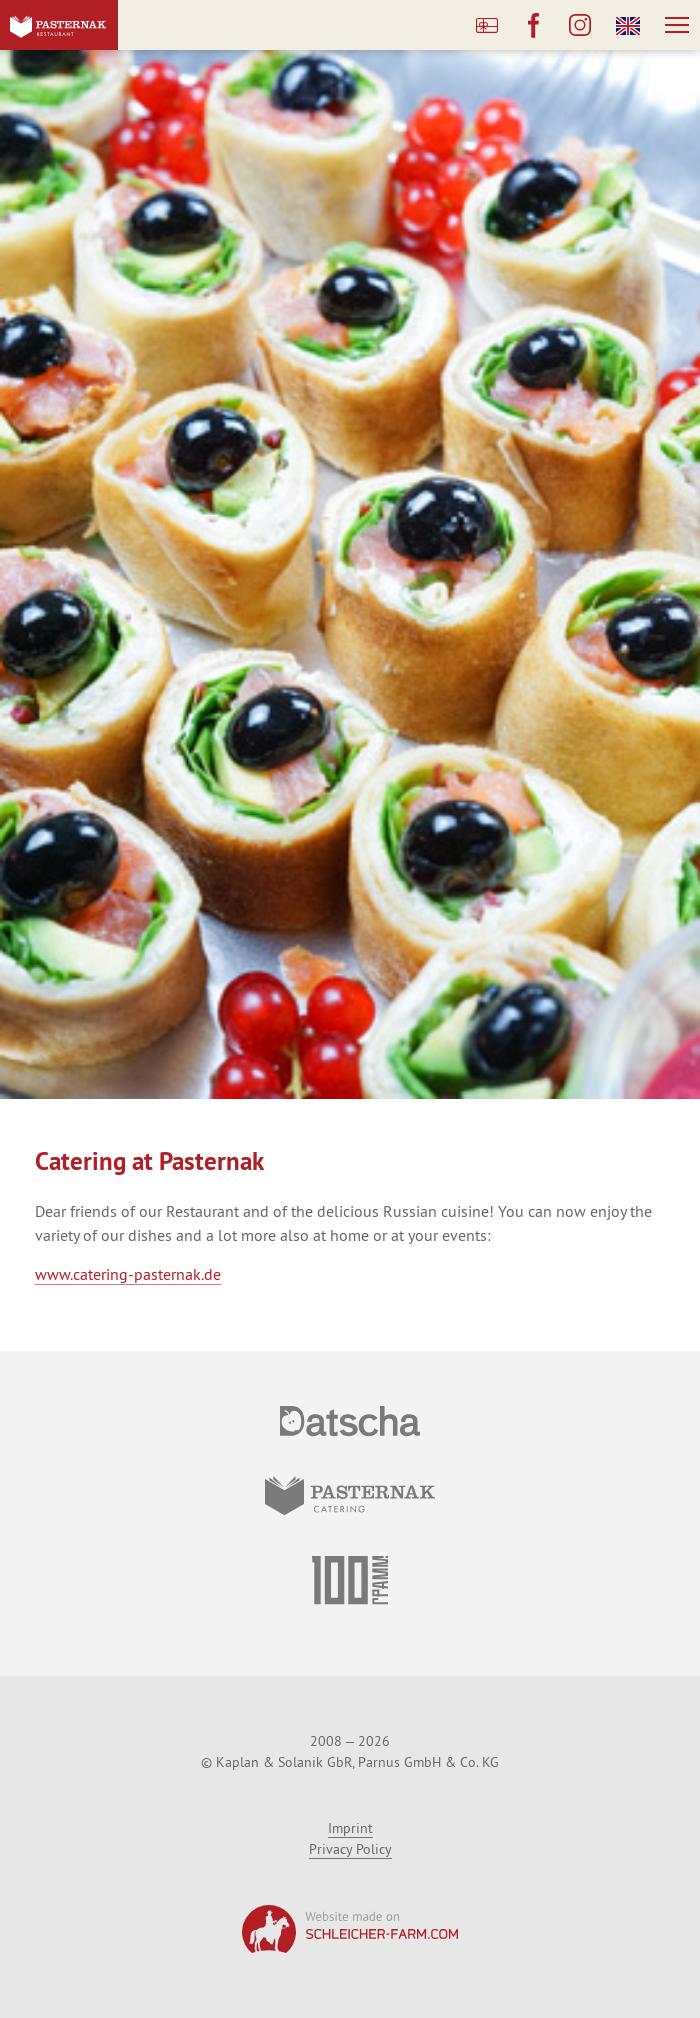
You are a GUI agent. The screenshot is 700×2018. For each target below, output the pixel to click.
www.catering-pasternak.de (128, 1274)
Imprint (350, 1828)
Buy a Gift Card (487, 25)
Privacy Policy (350, 1849)
